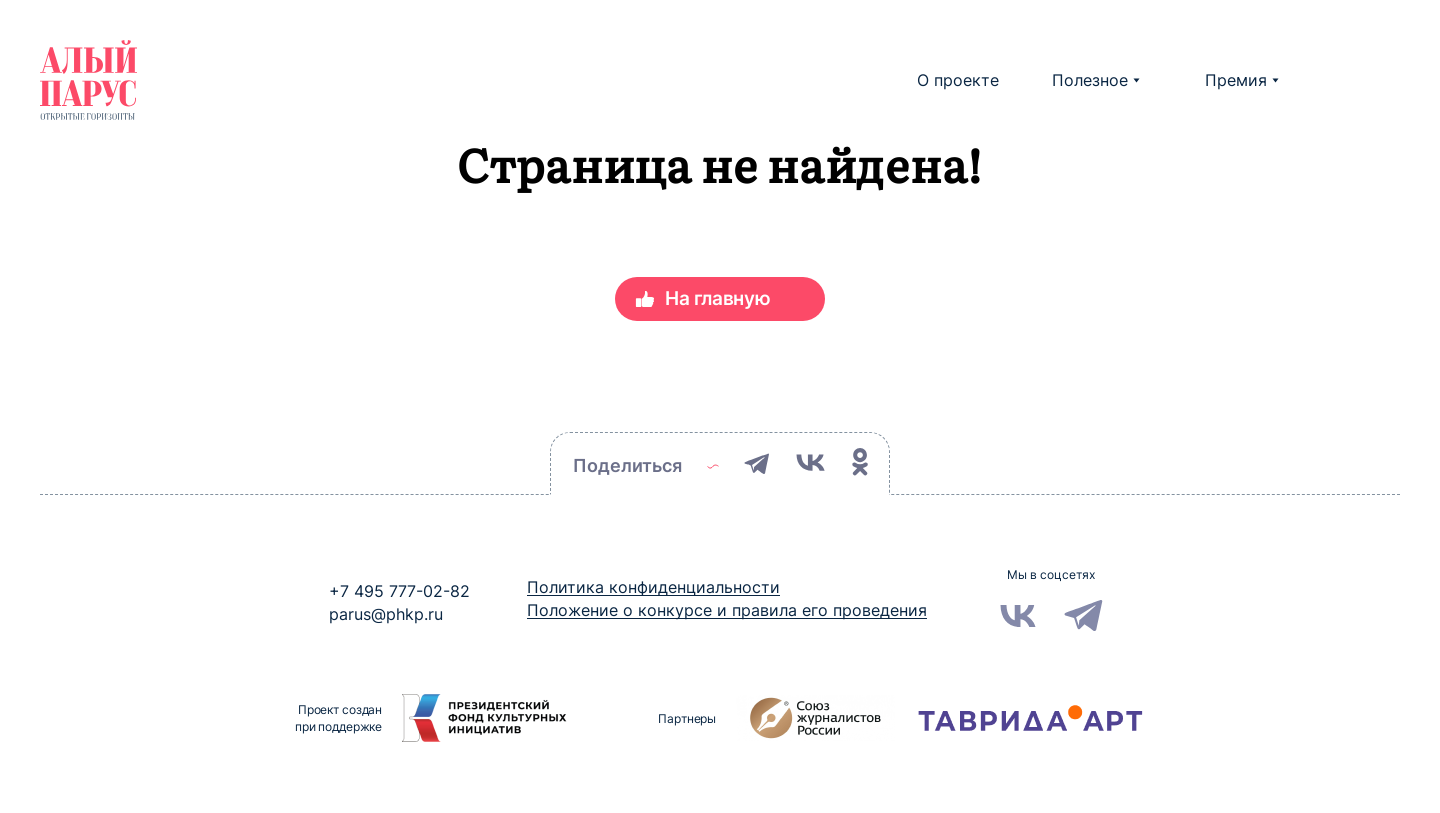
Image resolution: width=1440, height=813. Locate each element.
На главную (717, 298)
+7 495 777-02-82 (399, 591)
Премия (1242, 80)
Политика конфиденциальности (653, 587)
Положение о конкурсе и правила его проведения (727, 610)
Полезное (1096, 80)
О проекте (958, 80)
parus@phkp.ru (386, 614)
